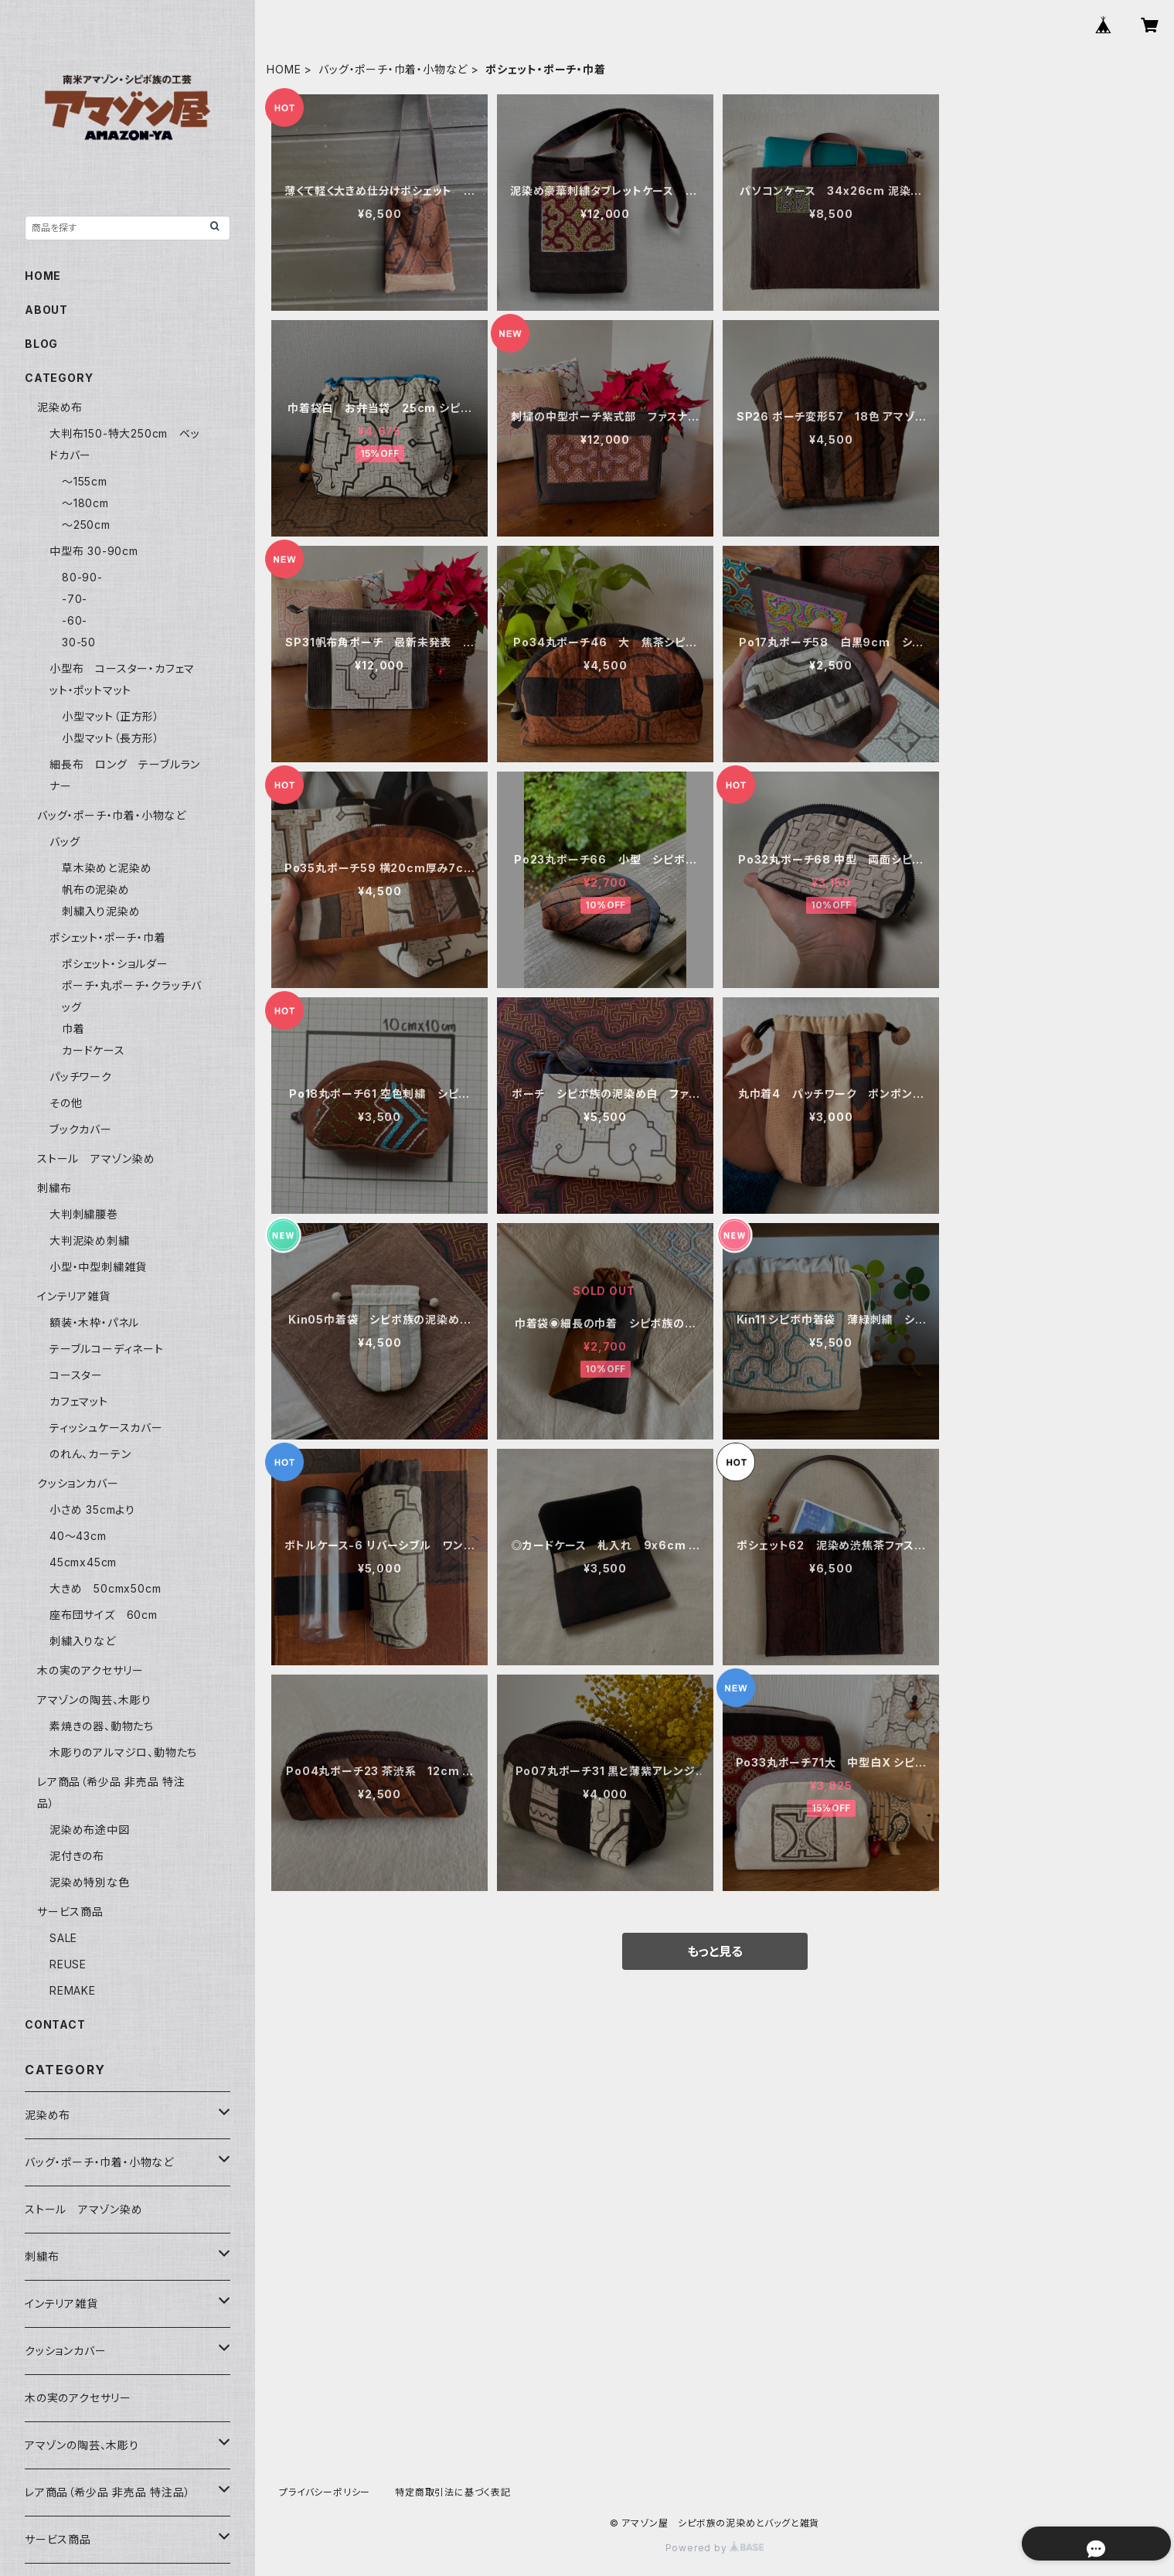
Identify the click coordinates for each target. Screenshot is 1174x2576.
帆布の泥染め (96, 889)
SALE (63, 1937)
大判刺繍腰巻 (83, 1214)
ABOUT (46, 309)
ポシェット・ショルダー (115, 963)
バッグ (64, 841)
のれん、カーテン (90, 1453)
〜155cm (84, 481)
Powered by (714, 2548)
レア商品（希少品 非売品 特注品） (108, 2492)
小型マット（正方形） (111, 716)
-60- (74, 620)
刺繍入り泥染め (101, 911)
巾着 (73, 1028)
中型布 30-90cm (93, 550)
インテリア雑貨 (74, 1296)
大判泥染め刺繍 (95, 1240)
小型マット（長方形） (111, 738)
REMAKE (72, 1990)
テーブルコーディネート (106, 1348)
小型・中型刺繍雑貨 (98, 1266)
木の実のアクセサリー (90, 1670)
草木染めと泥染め (106, 867)
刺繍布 (54, 1187)
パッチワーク (80, 1076)
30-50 (79, 642)
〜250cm (86, 524)
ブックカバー (80, 1129)
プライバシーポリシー (324, 2492)
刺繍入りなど (82, 1640)
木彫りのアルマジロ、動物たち (123, 1752)
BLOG (41, 343)
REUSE (68, 1964)
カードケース (93, 1050)
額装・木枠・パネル (94, 1322)
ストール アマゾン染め (96, 1158)
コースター (76, 1375)
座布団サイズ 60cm (103, 1614)
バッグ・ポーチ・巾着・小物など (393, 69)
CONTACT (55, 2024)
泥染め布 (60, 407)
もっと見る (715, 1951)
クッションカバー (77, 1483)
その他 (65, 1102)
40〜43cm (78, 1535)
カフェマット (78, 1401)
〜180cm (85, 502)
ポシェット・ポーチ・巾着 (107, 937)
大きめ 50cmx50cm (110, 1588)
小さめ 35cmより (92, 1509)
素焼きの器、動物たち (101, 1726)
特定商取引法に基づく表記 (453, 2492)
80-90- (82, 577)
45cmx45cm (83, 1562)
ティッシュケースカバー (106, 1427)
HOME (284, 69)
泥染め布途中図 (89, 1829)
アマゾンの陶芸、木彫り (94, 1699)
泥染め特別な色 (89, 1882)
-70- (74, 598)
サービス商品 (70, 1911)
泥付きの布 (76, 1855)
